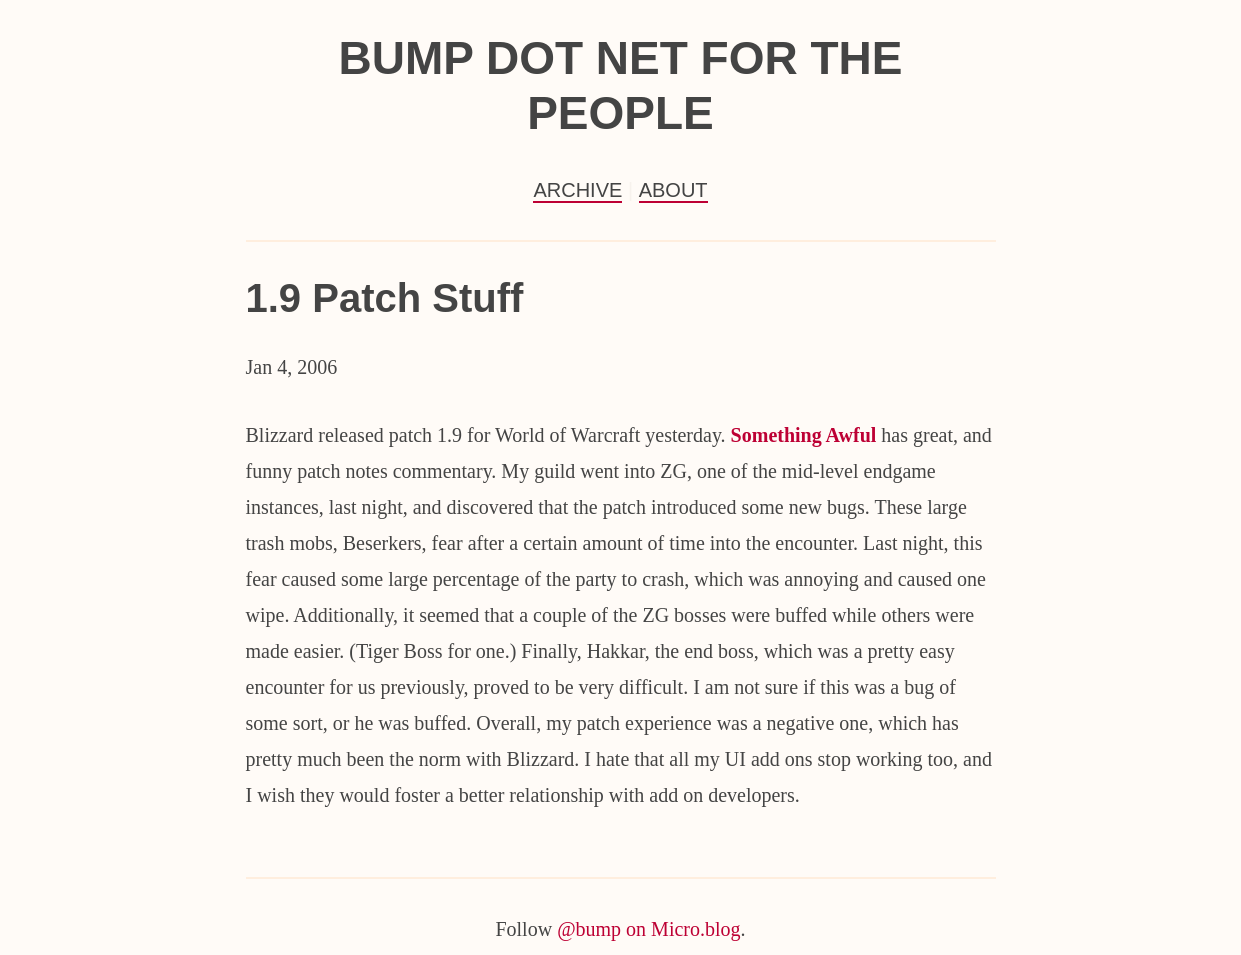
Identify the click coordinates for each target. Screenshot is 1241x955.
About (673, 190)
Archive (577, 190)
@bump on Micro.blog (648, 929)
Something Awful (804, 435)
